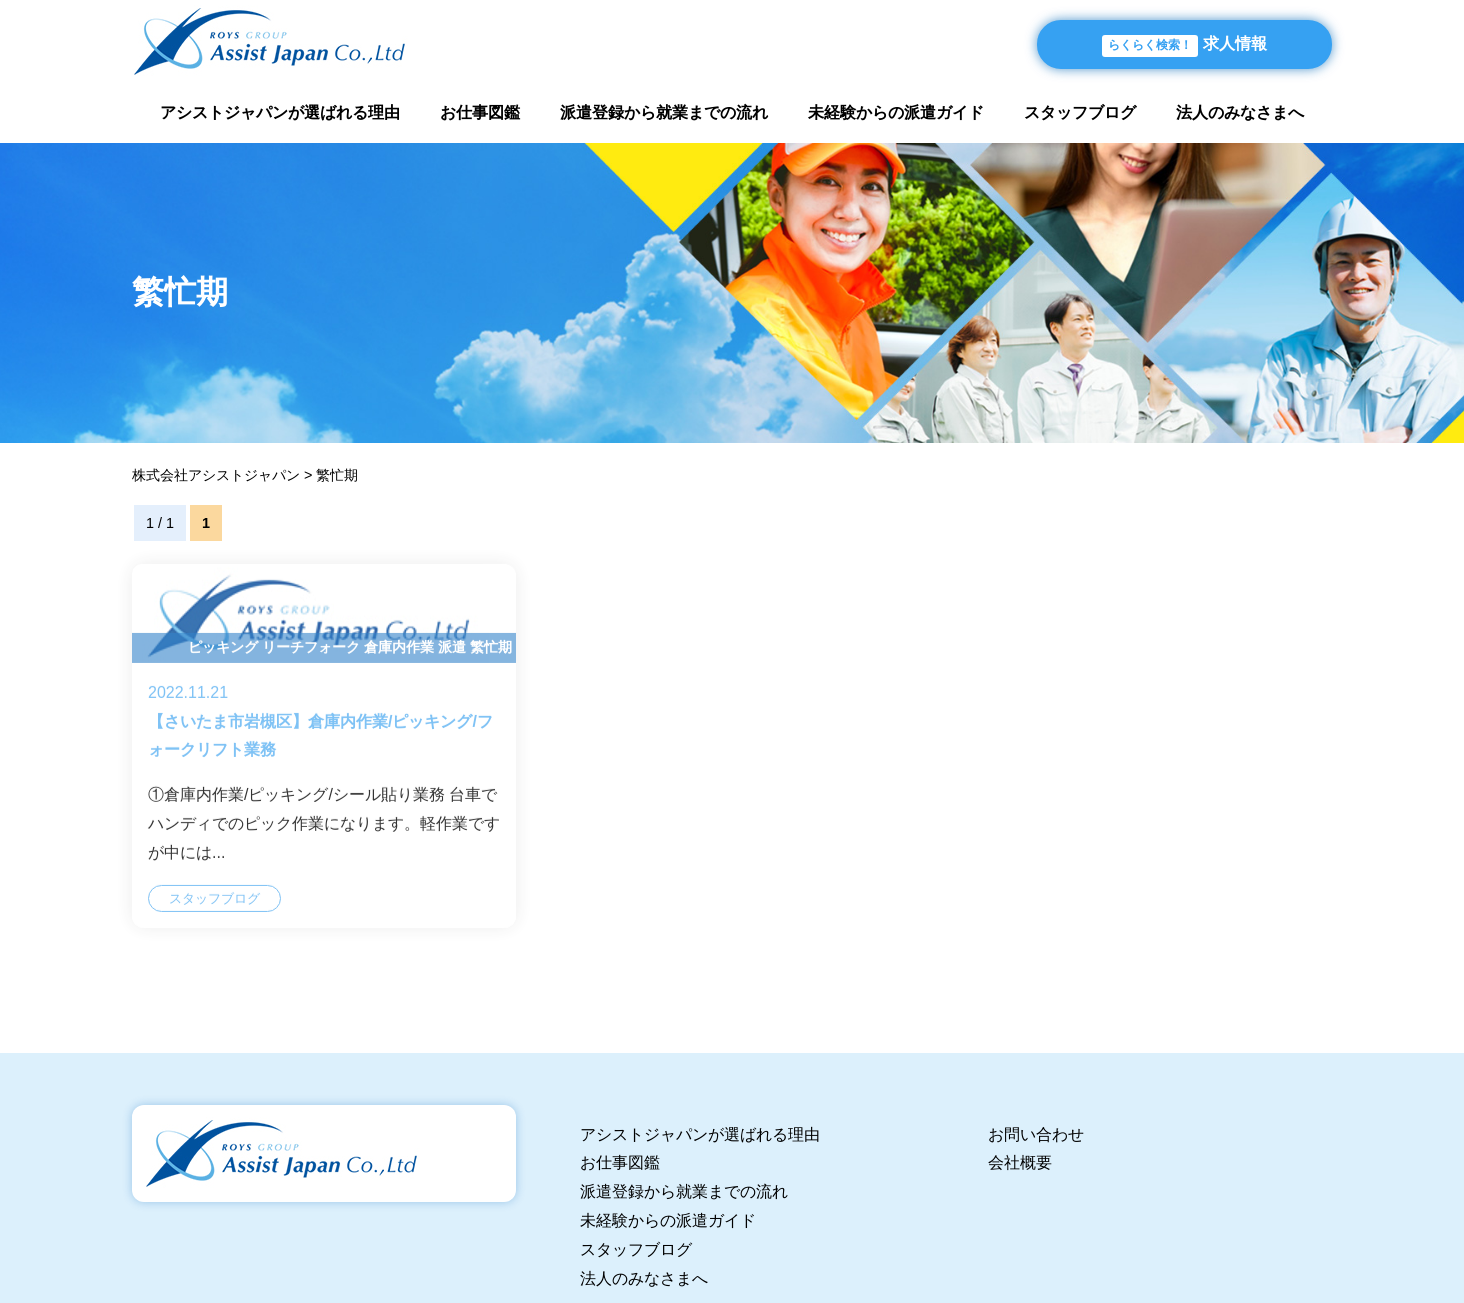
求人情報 (1184, 46)
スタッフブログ (1080, 112)
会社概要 (1020, 1162)
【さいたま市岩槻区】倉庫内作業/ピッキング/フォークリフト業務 (324, 768)
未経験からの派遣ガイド (896, 112)
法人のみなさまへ (1240, 112)
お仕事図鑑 (480, 112)
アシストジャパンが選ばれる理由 (280, 112)
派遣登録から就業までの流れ (664, 112)
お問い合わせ (1036, 1134)
